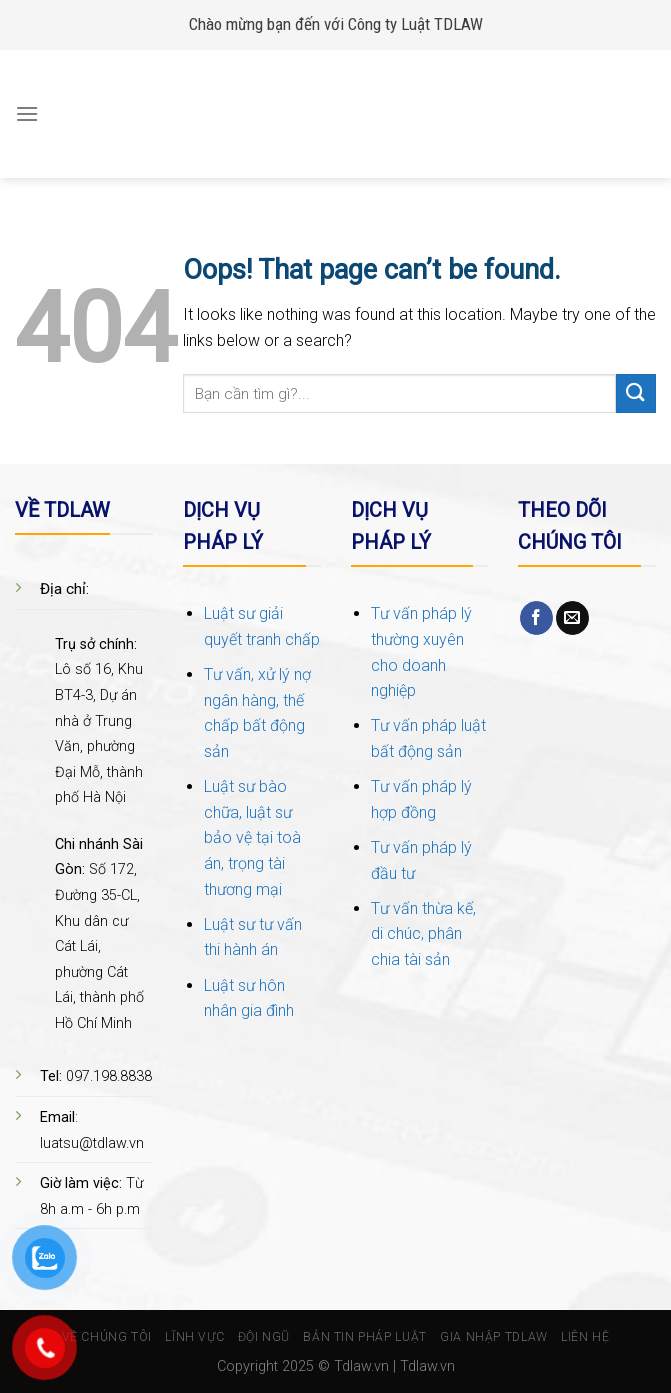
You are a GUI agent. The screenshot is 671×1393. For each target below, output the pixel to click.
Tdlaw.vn (361, 1366)
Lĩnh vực (194, 1337)
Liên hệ (585, 1337)
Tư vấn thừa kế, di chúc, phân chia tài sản (423, 934)
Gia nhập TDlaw (494, 1337)
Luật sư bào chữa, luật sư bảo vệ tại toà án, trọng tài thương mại (252, 837)
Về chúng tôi (107, 1337)
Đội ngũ (264, 1337)
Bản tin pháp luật (364, 1337)
